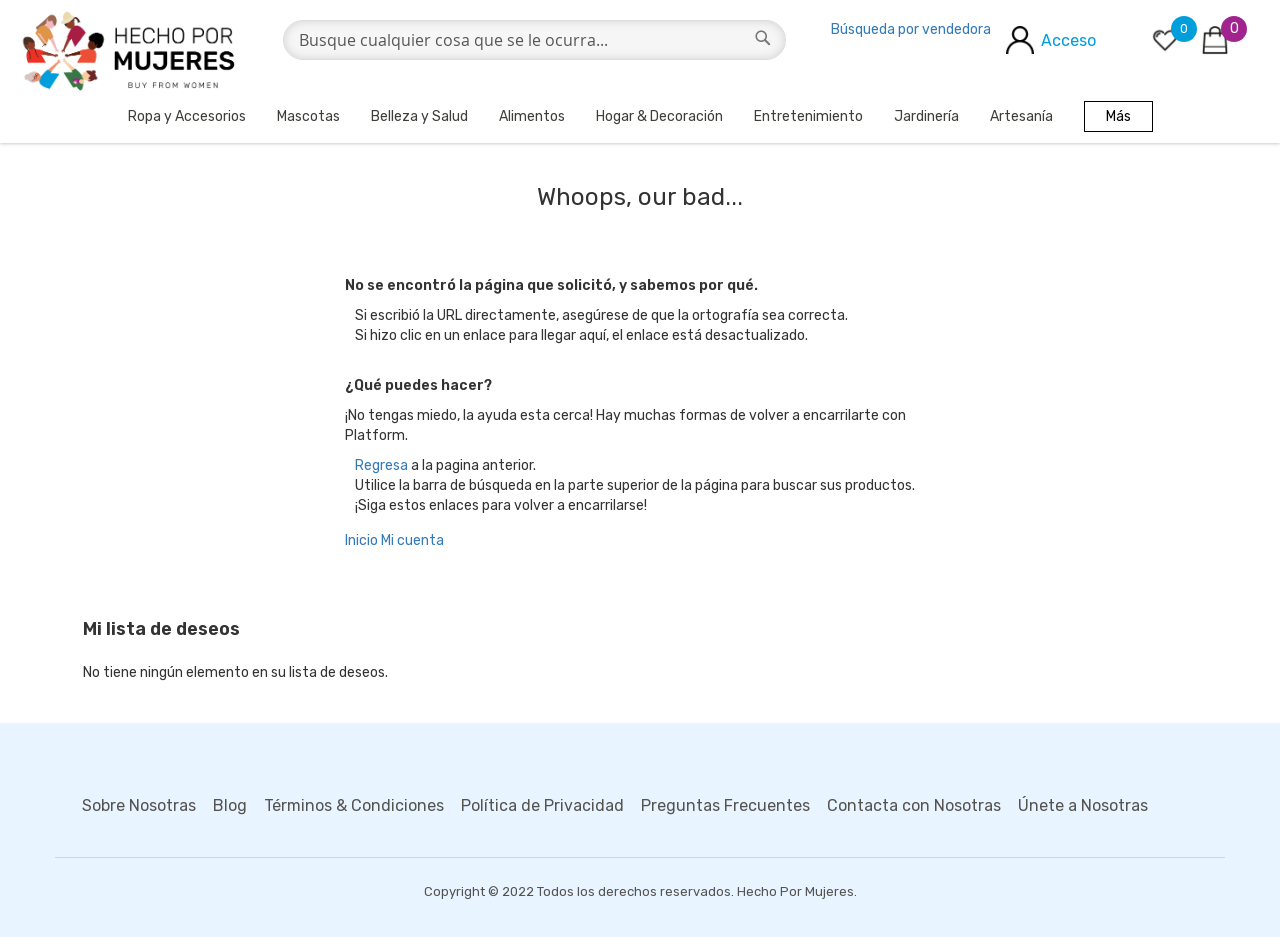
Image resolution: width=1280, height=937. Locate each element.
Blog (230, 805)
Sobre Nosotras (139, 805)
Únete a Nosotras (1083, 805)
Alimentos (532, 116)
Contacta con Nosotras (914, 805)
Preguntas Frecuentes (725, 805)
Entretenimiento (808, 116)
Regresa (381, 465)
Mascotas (308, 116)
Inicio (361, 540)
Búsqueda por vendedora (911, 29)
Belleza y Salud (419, 116)
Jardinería (926, 116)
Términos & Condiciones (354, 805)
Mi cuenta (412, 540)
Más (1118, 116)
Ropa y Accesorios (187, 116)
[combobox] (534, 40)
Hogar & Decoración (659, 116)
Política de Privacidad (542, 805)
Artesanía (1021, 116)
